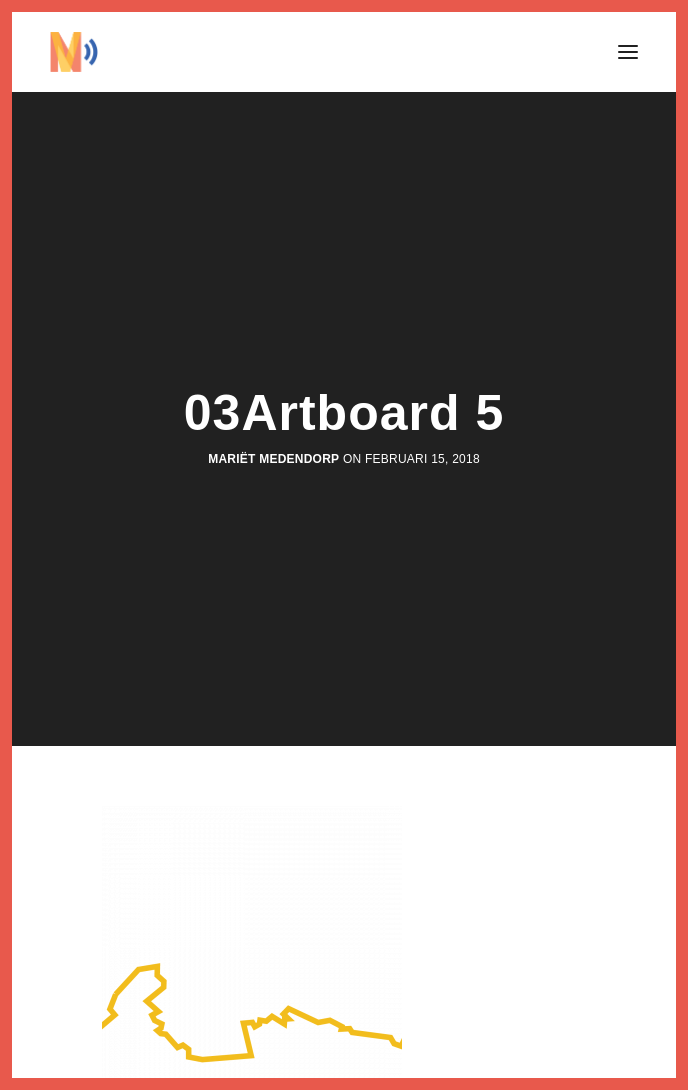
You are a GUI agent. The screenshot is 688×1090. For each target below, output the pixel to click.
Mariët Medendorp (273, 459)
